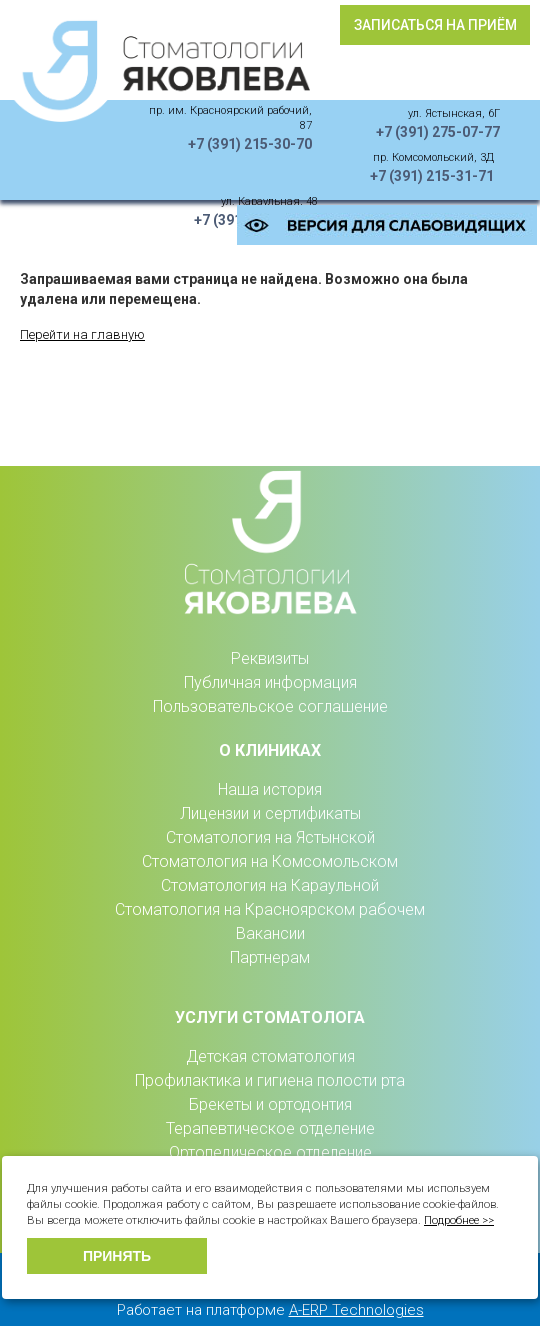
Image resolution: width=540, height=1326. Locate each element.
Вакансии (270, 933)
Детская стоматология (270, 1056)
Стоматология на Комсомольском (270, 861)
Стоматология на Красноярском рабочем (270, 909)
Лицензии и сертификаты (270, 813)
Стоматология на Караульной (270, 885)
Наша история (270, 789)
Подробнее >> (459, 1220)
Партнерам (270, 957)
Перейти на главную (82, 334)
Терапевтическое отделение (270, 1128)
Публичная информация (270, 682)
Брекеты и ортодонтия (270, 1104)
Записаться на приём (435, 25)
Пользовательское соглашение (270, 706)
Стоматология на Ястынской (270, 837)
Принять (117, 1256)
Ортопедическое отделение (270, 1152)
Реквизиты (270, 658)
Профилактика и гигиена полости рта (270, 1080)
